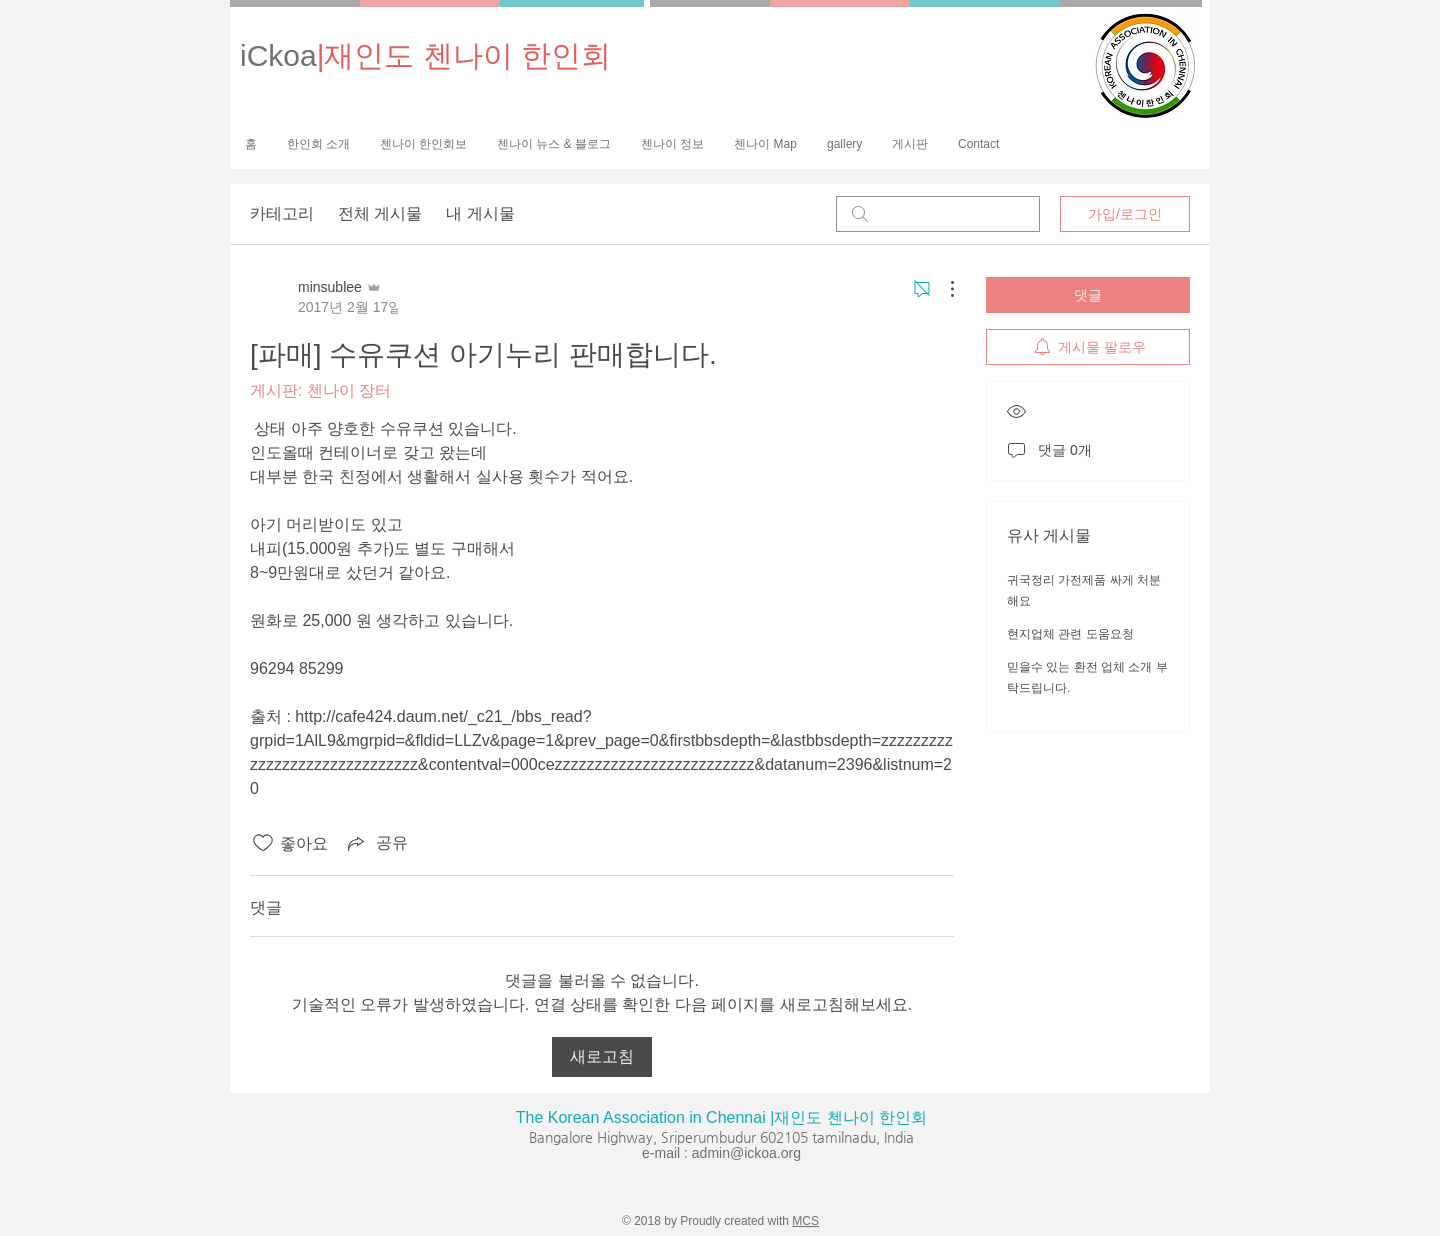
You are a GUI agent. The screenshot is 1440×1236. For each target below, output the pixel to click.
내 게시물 (480, 213)
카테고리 (282, 213)
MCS (805, 1221)
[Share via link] (376, 843)
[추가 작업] (942, 289)
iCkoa (425, 55)
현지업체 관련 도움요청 (1070, 634)
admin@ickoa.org (746, 1153)
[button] (423, 144)
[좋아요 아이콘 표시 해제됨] (263, 843)
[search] (938, 214)
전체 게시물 (380, 213)
